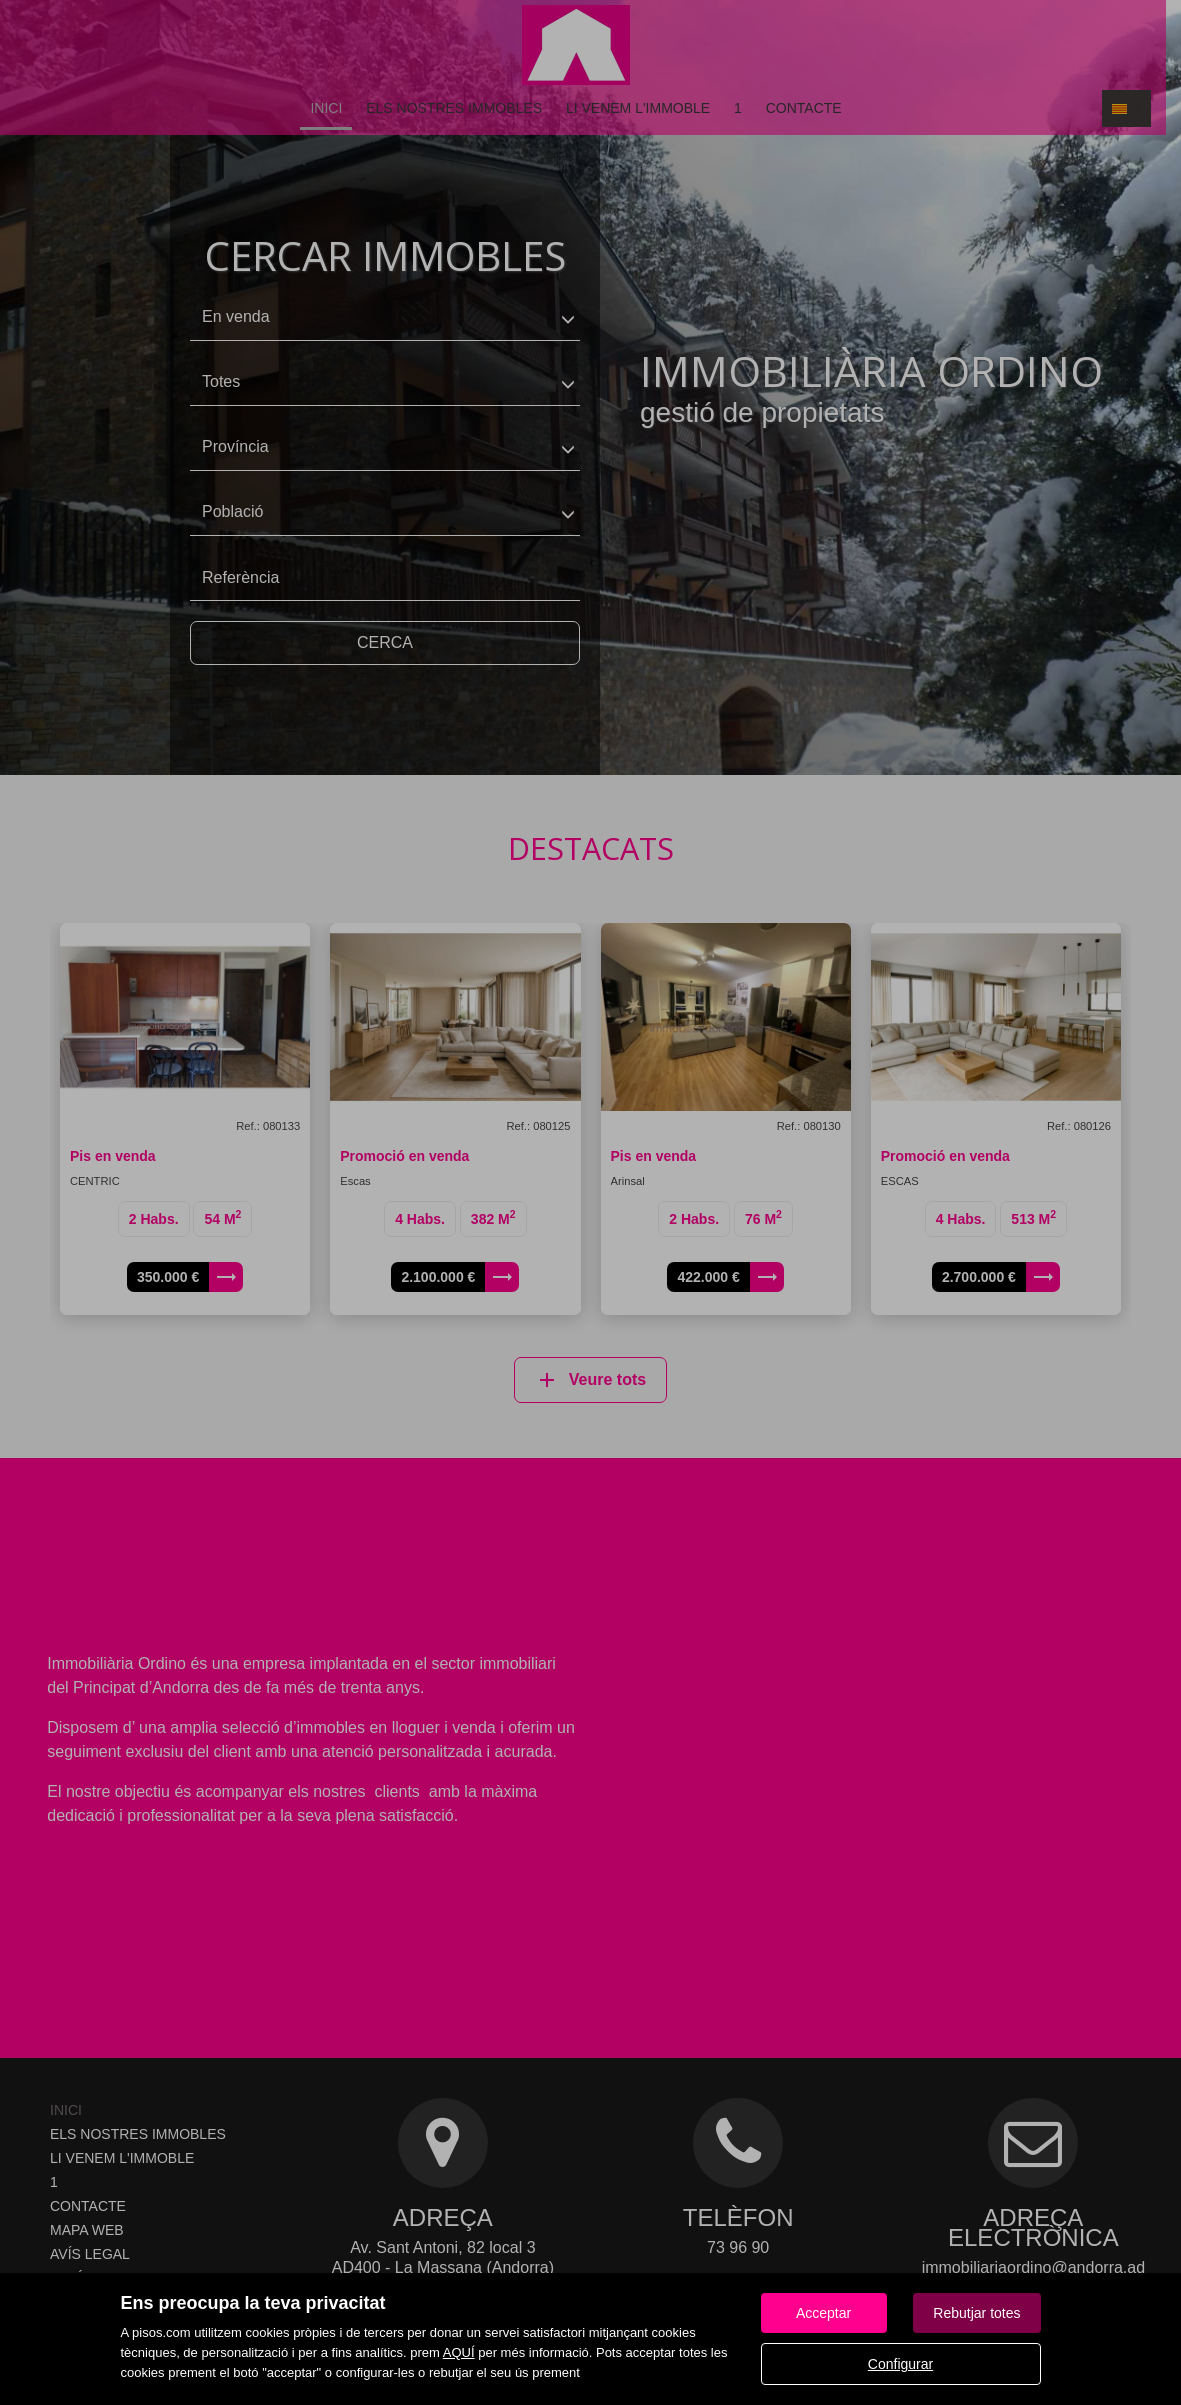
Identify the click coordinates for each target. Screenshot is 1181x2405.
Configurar (900, 2364)
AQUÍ (459, 2352)
